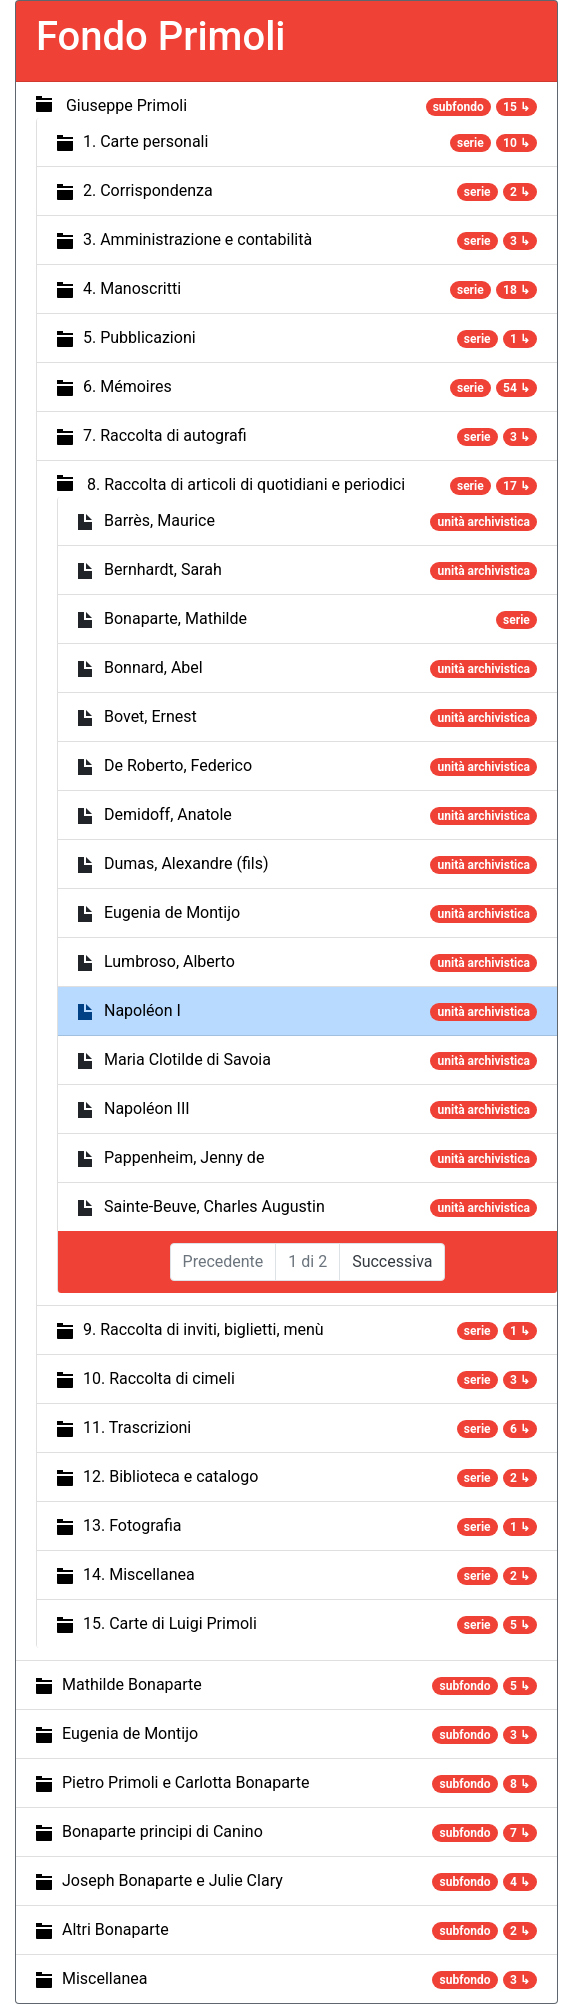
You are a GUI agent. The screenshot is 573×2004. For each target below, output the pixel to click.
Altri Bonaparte (115, 1929)
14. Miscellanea (139, 1574)
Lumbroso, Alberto (169, 961)
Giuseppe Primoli (126, 105)
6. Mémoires (127, 386)
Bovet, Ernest (150, 716)
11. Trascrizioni (137, 1427)
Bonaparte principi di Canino (162, 1831)
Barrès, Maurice (159, 520)
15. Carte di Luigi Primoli (170, 1623)
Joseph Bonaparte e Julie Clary (172, 1880)
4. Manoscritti (132, 288)
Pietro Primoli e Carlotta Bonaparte (185, 1782)
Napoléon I (142, 1010)
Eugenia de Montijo (172, 912)
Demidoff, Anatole (168, 814)
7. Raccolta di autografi (165, 435)
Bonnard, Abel (153, 667)
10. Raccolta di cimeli (159, 1378)
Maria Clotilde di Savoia (187, 1059)
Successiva (392, 1261)
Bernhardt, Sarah (163, 569)
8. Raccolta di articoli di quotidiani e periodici (246, 484)
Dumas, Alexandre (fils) (186, 863)
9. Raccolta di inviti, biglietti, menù (203, 1329)
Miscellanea (104, 1978)
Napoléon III (147, 1108)
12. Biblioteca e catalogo (170, 1476)
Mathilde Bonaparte (132, 1684)
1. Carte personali (145, 141)
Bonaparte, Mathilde (175, 618)
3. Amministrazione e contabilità (197, 239)
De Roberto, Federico (178, 765)
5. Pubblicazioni (139, 337)
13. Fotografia (132, 1525)
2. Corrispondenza (148, 190)
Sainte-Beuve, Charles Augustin (214, 1206)
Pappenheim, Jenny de (184, 1157)
